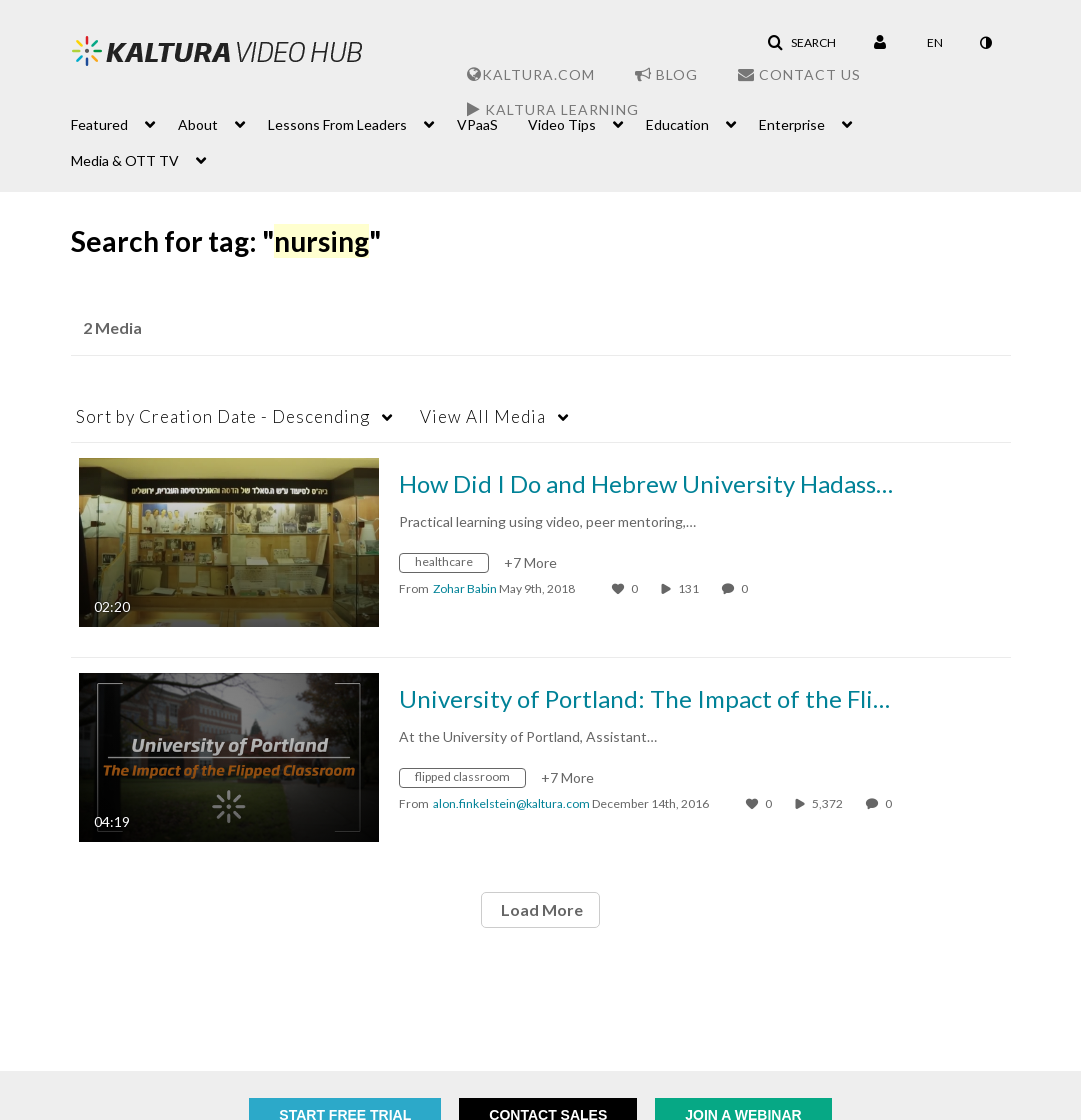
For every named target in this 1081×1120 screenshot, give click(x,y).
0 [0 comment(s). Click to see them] (746, 588)
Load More (540, 909)
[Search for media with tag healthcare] (451, 565)
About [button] (198, 124)
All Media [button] (483, 416)
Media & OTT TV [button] (125, 160)
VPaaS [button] (477, 124)
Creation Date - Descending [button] (223, 416)
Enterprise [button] (792, 124)
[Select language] (935, 43)
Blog (666, 74)
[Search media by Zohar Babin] (465, 588)
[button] (801, 43)
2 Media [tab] (112, 327)
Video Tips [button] (562, 124)
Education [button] (677, 124)
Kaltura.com (531, 74)
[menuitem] (124, 123)
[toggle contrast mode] (986, 43)
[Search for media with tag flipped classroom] (470, 780)
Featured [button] (99, 124)
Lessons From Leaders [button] (337, 124)
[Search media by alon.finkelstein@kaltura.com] (511, 803)
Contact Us (799, 74)
